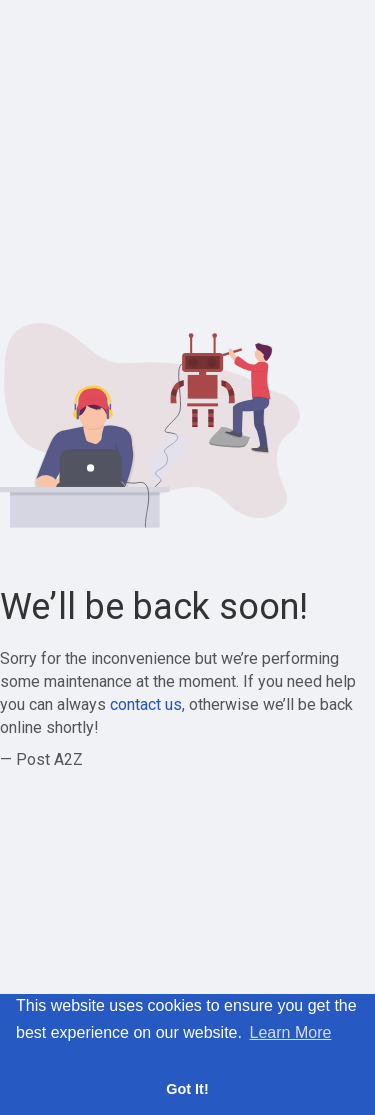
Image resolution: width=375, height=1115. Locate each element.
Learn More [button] (291, 1032)
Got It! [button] (187, 1089)
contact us (146, 704)
